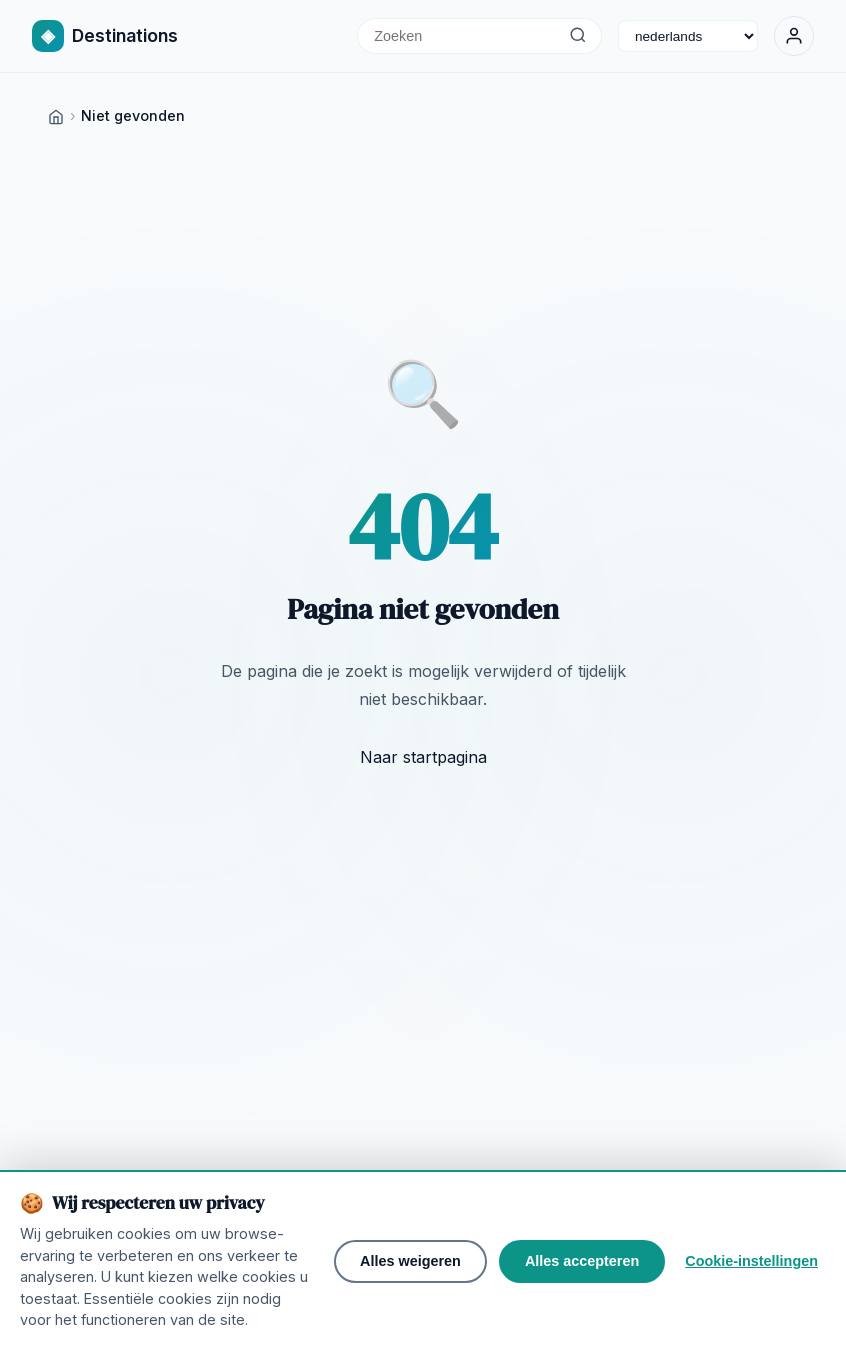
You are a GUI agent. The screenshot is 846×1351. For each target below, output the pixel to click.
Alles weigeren (410, 1269)
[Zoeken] (577, 36)
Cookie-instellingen (751, 1269)
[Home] (56, 115)
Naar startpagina (423, 757)
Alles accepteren (582, 1269)
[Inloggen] (794, 36)
